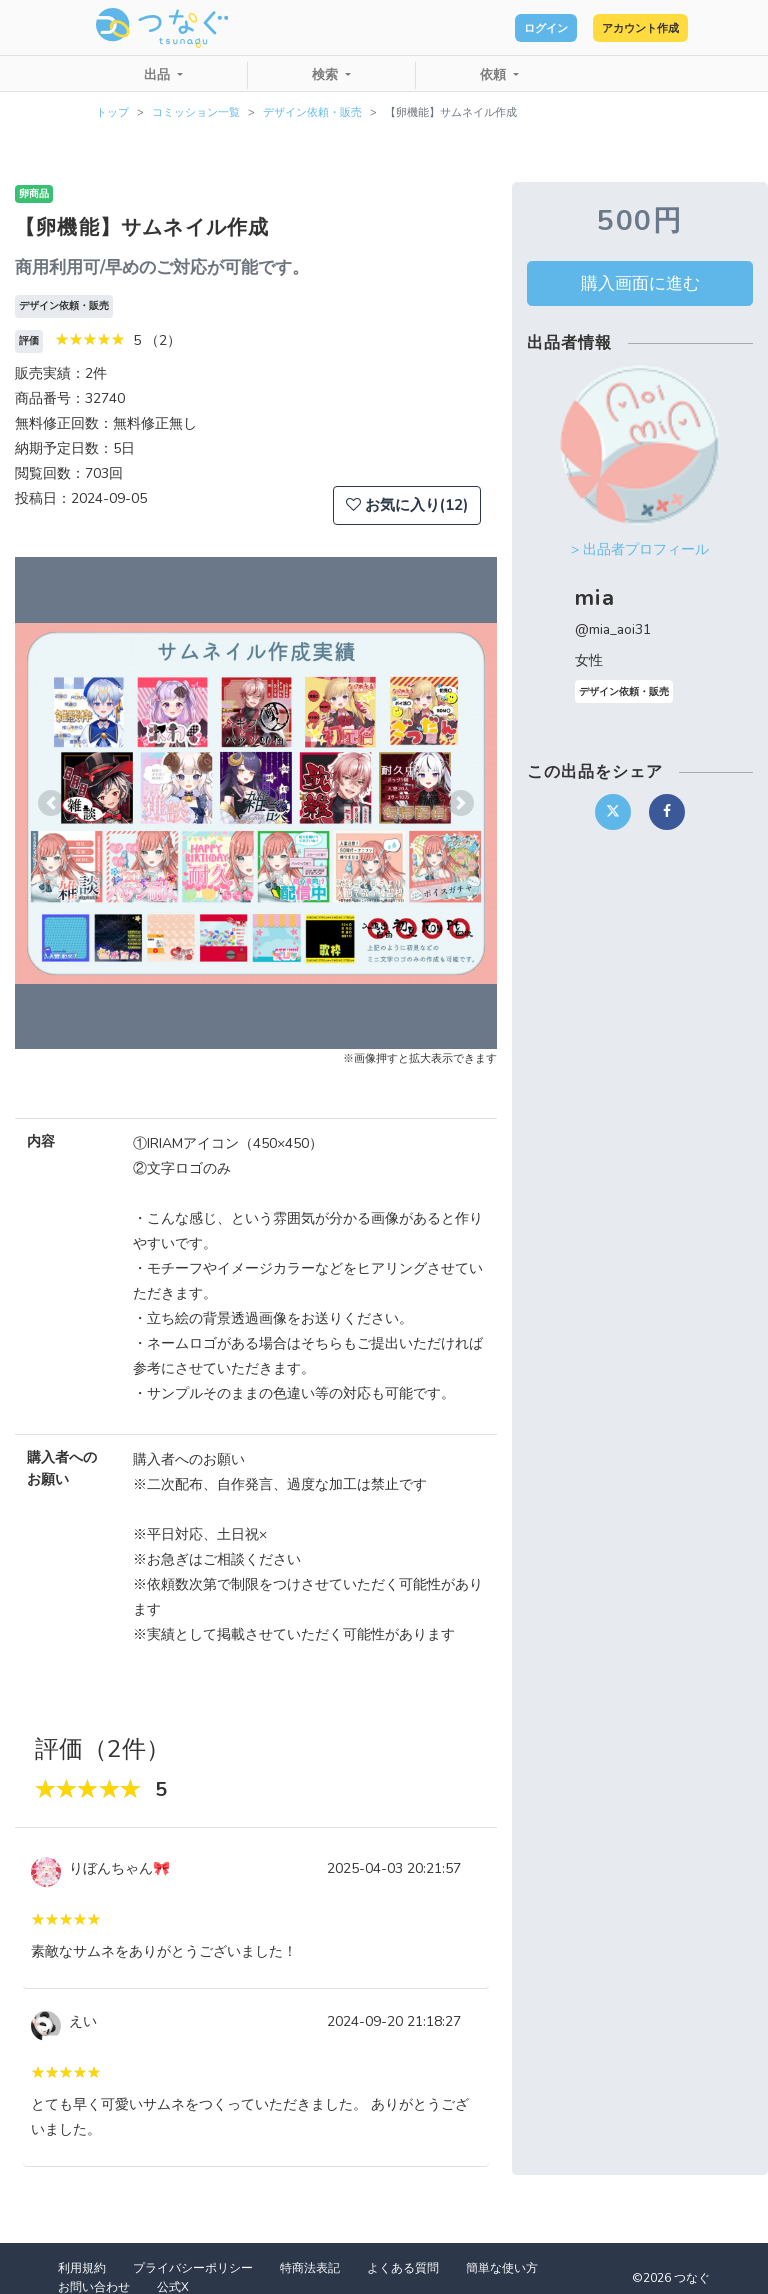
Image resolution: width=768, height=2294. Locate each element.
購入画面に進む (640, 283)
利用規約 (82, 2268)
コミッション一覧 (196, 112)
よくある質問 (403, 2268)
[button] (51, 803)
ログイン (484, 28)
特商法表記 (310, 2268)
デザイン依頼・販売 (312, 112)
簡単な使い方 (502, 2268)
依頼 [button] (495, 75)
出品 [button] (159, 75)
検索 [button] (327, 75)
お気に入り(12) (407, 505)
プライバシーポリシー (193, 2268)
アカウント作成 (618, 28)
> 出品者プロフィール (640, 549)
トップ (112, 112)
